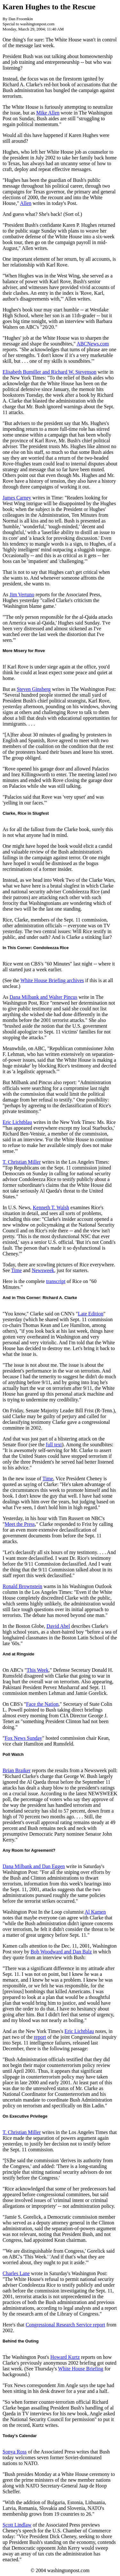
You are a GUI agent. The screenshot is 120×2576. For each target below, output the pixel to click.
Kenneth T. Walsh (51, 1207)
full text (54, 1444)
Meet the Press (20, 1524)
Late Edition (90, 1313)
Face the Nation (42, 1704)
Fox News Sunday (23, 1738)
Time (16, 1270)
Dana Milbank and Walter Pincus (43, 997)
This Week (37, 1670)
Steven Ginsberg (34, 689)
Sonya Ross (15, 2451)
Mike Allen (47, 112)
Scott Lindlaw (17, 2525)
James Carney (17, 497)
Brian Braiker (17, 1770)
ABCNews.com (92, 343)
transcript (55, 1281)
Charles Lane (16, 2273)
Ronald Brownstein (22, 1586)
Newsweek (43, 1270)
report (40, 2037)
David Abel (58, 1626)
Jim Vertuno (22, 594)
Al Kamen (95, 1912)
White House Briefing (80, 2368)
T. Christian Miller (22, 1162)
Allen (26, 203)
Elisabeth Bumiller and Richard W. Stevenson (49, 372)
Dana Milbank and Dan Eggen (34, 1866)
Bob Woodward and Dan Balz (61, 1951)
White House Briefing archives (52, 980)
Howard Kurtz (65, 2357)
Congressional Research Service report (65, 2324)
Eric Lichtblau (17, 1122)
